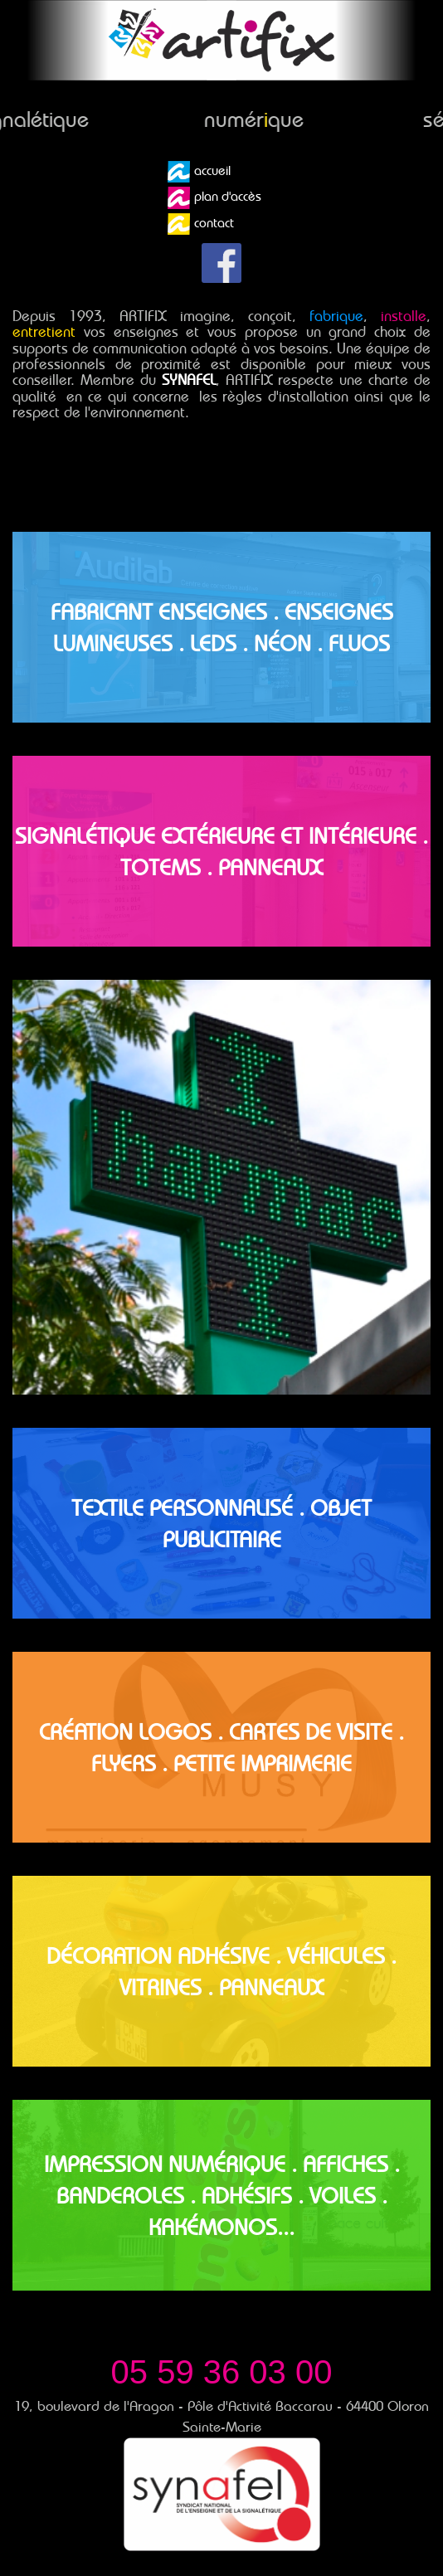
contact (201, 224)
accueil (199, 172)
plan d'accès (214, 197)
